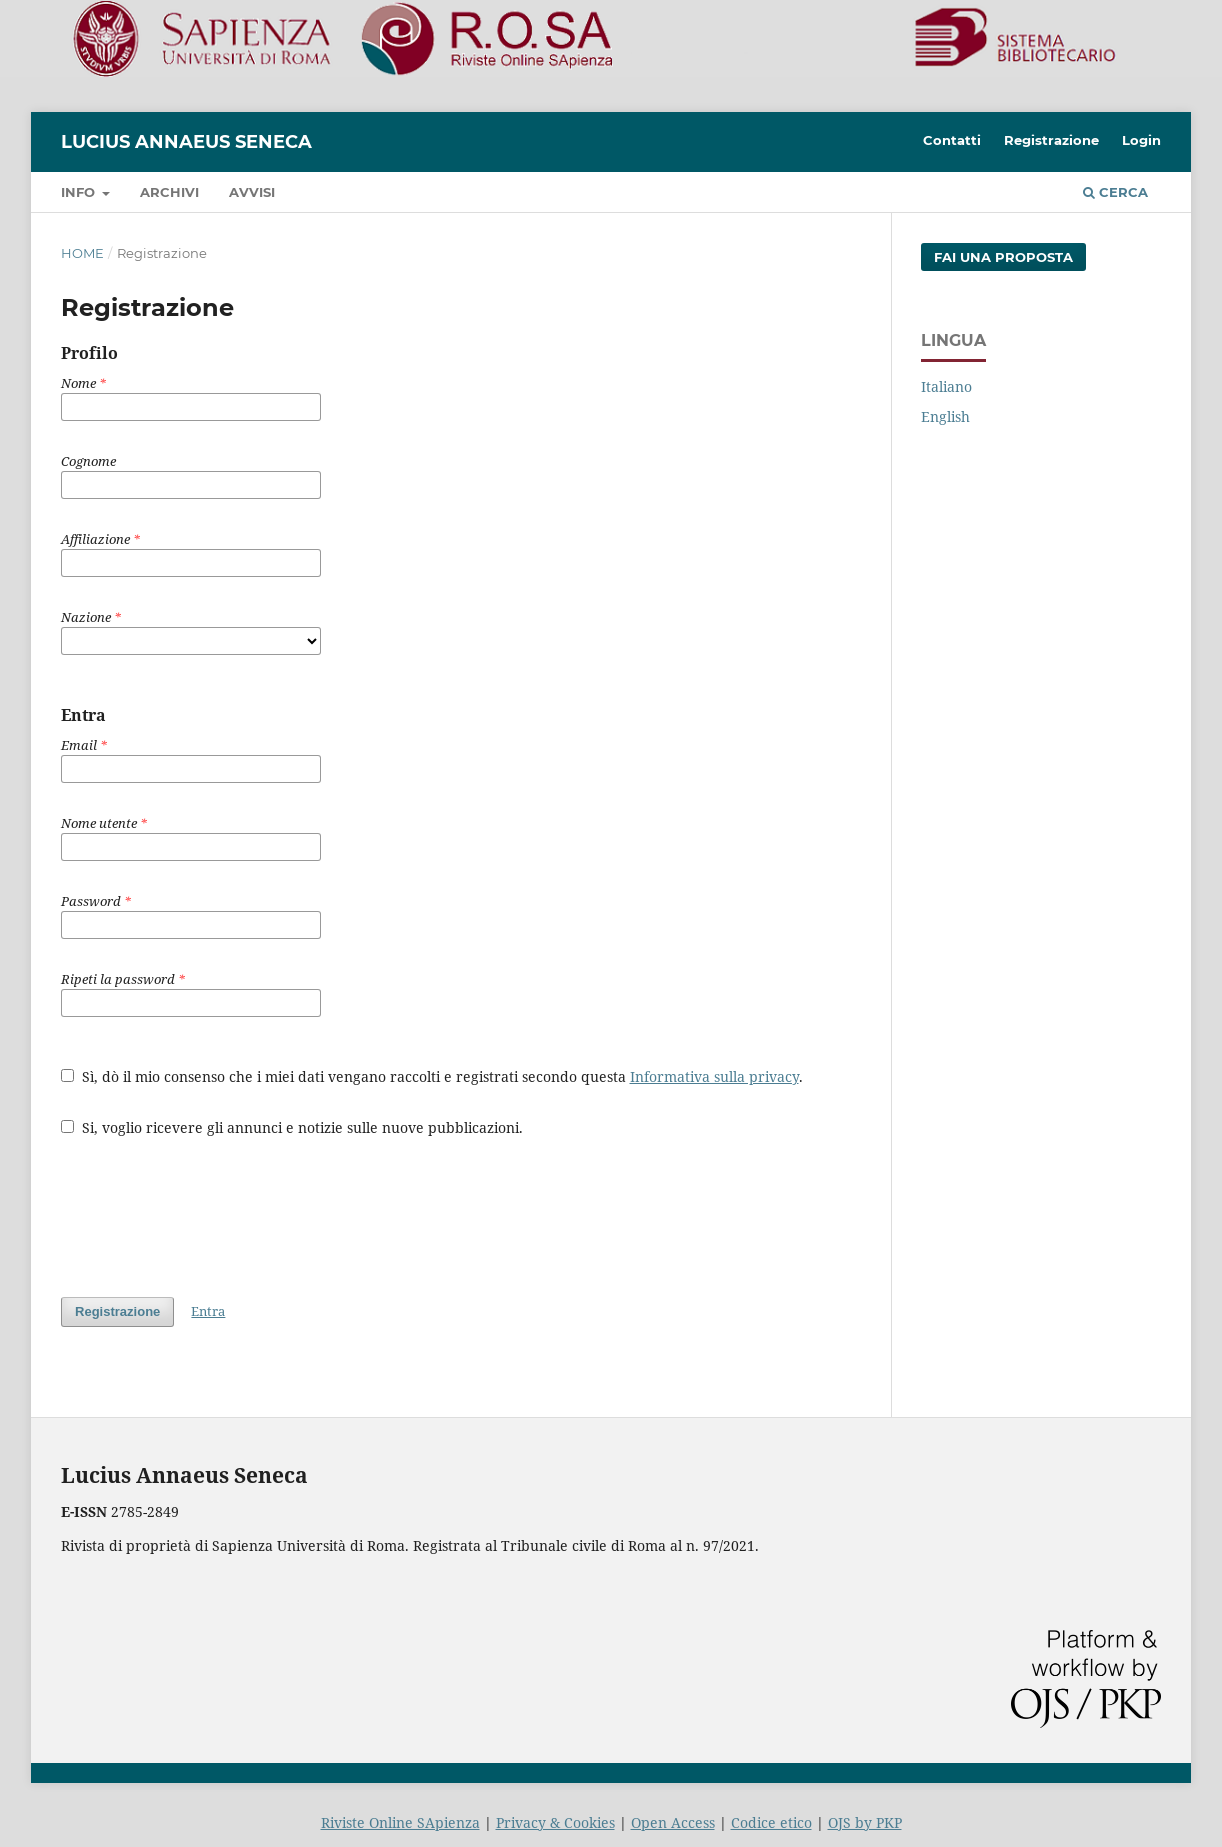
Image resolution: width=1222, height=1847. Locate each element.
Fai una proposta (1003, 257)
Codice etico (771, 1822)
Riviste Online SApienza (400, 1822)
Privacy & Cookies (555, 1822)
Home (82, 253)
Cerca (1115, 192)
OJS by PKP (865, 1822)
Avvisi (252, 192)
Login (1141, 140)
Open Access (673, 1822)
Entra (208, 1311)
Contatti (952, 140)
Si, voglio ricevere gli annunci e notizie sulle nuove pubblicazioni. (292, 1127)
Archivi (169, 192)
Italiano (946, 386)
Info (80, 192)
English (945, 416)
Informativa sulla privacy (714, 1076)
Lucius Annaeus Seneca (186, 142)
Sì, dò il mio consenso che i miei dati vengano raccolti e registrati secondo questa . (432, 1076)
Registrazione (1051, 140)
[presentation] (213, 1207)
